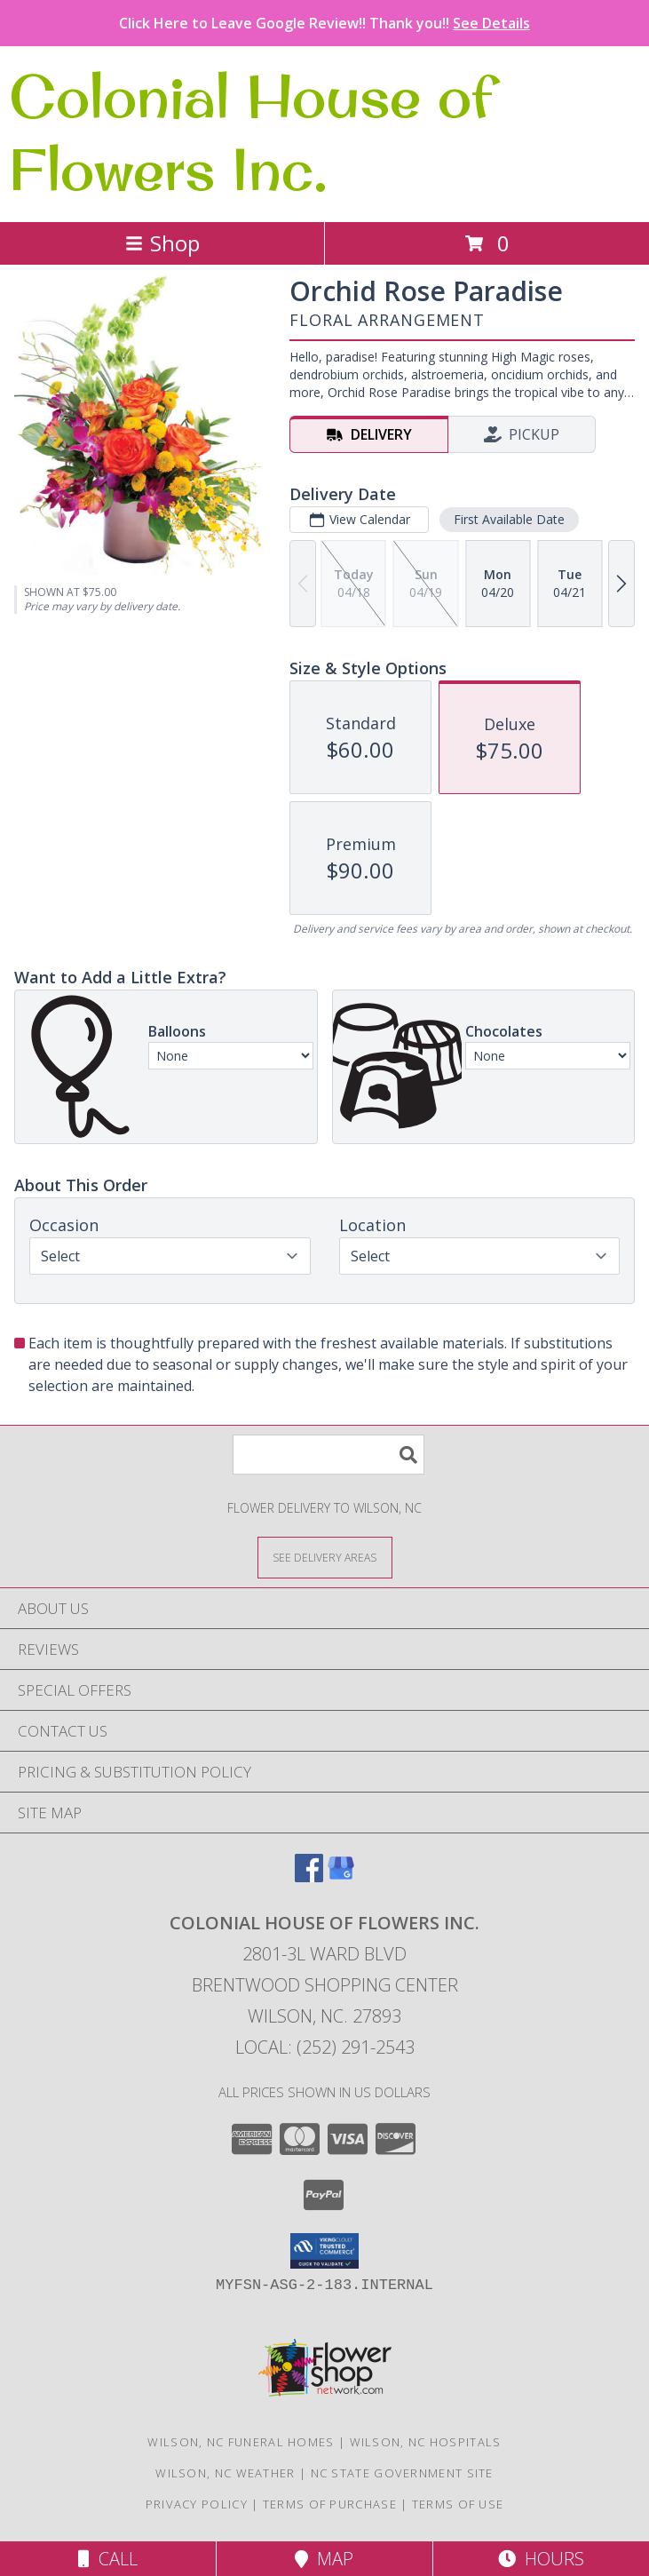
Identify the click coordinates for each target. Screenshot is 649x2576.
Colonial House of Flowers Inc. (251, 132)
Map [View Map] (324, 2559)
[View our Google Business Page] (341, 1876)
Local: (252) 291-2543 (325, 2047)
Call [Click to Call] (108, 2559)
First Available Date (509, 519)
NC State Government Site (402, 2473)
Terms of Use (458, 2504)
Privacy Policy (197, 2504)
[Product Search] (328, 1455)
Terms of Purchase (330, 2504)
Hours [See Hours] (541, 2559)
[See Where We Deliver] (324, 1556)
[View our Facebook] (309, 1876)
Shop (162, 243)
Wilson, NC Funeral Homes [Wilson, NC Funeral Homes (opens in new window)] (240, 2442)
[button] (324, 2251)
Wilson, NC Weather (225, 2473)
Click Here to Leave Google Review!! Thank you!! (324, 23)
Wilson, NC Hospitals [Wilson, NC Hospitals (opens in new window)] (426, 2442)
